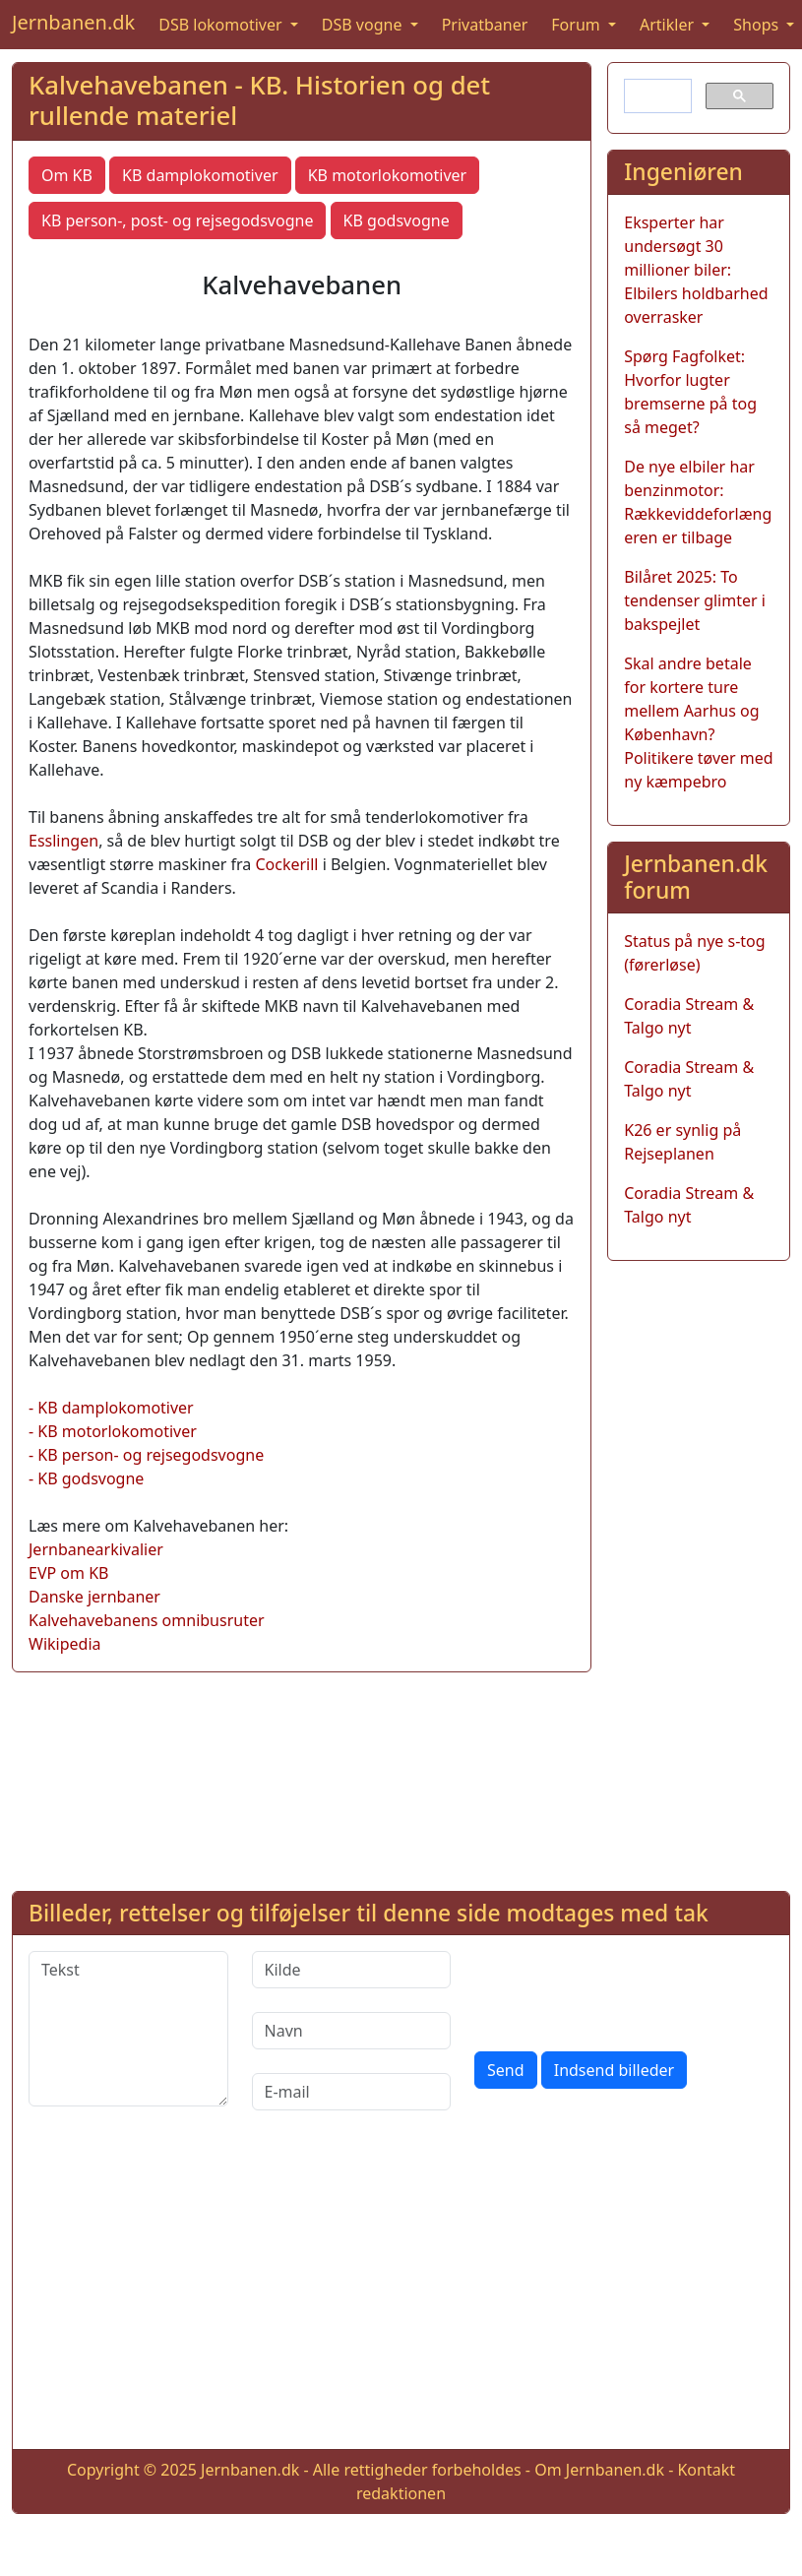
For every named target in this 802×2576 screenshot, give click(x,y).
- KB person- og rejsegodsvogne (146, 1455)
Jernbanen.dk (73, 22)
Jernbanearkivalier (96, 1549)
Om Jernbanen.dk (599, 2470)
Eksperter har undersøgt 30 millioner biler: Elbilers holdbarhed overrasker (696, 270)
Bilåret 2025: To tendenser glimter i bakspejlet (695, 600)
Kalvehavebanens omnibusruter (147, 1620)
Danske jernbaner (94, 1596)
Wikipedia (65, 1644)
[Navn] (352, 2030)
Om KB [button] (67, 175)
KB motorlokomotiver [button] (387, 175)
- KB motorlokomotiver (113, 1431)
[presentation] (623, 1989)
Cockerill (286, 864)
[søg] (656, 96)
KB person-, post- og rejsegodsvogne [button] (177, 220)
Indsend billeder (614, 2070)
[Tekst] (128, 2028)
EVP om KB (68, 1573)
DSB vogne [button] (364, 24)
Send (505, 2070)
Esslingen (63, 840)
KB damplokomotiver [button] (200, 175)
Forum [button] (577, 24)
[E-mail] (352, 2091)
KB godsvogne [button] (396, 220)
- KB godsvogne (86, 1478)
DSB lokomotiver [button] (222, 24)
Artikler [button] (669, 24)
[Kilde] (352, 1969)
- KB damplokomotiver (111, 1407)
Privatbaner (485, 24)
